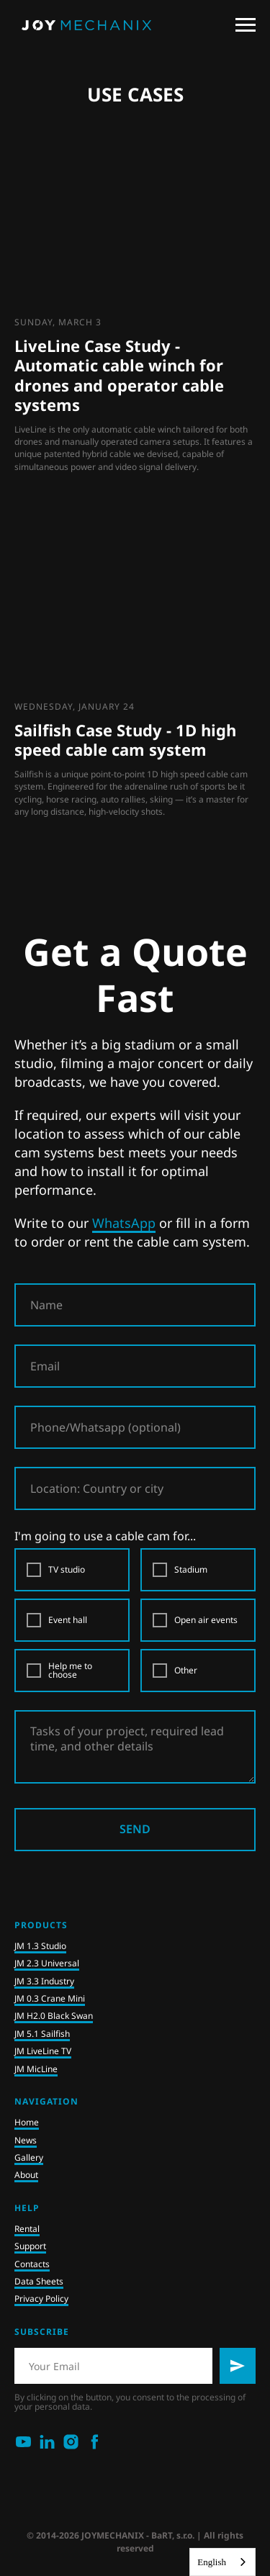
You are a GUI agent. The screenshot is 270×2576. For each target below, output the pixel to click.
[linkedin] (47, 2442)
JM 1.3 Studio (40, 1946)
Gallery (28, 2157)
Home (26, 2122)
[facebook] (95, 2442)
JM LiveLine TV (42, 2051)
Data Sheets (38, 2281)
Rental (27, 2229)
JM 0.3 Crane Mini (49, 1998)
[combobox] (222, 2562)
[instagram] (71, 2442)
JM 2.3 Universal (46, 1963)
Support (30, 2246)
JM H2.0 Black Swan (53, 2016)
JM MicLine (36, 2069)
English (211, 2562)
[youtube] (23, 2442)
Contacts (32, 2264)
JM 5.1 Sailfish (42, 2034)
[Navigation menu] (245, 25)
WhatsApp (124, 1222)
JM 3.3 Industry (44, 1981)
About (26, 2175)
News (25, 2140)
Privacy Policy (41, 2298)
